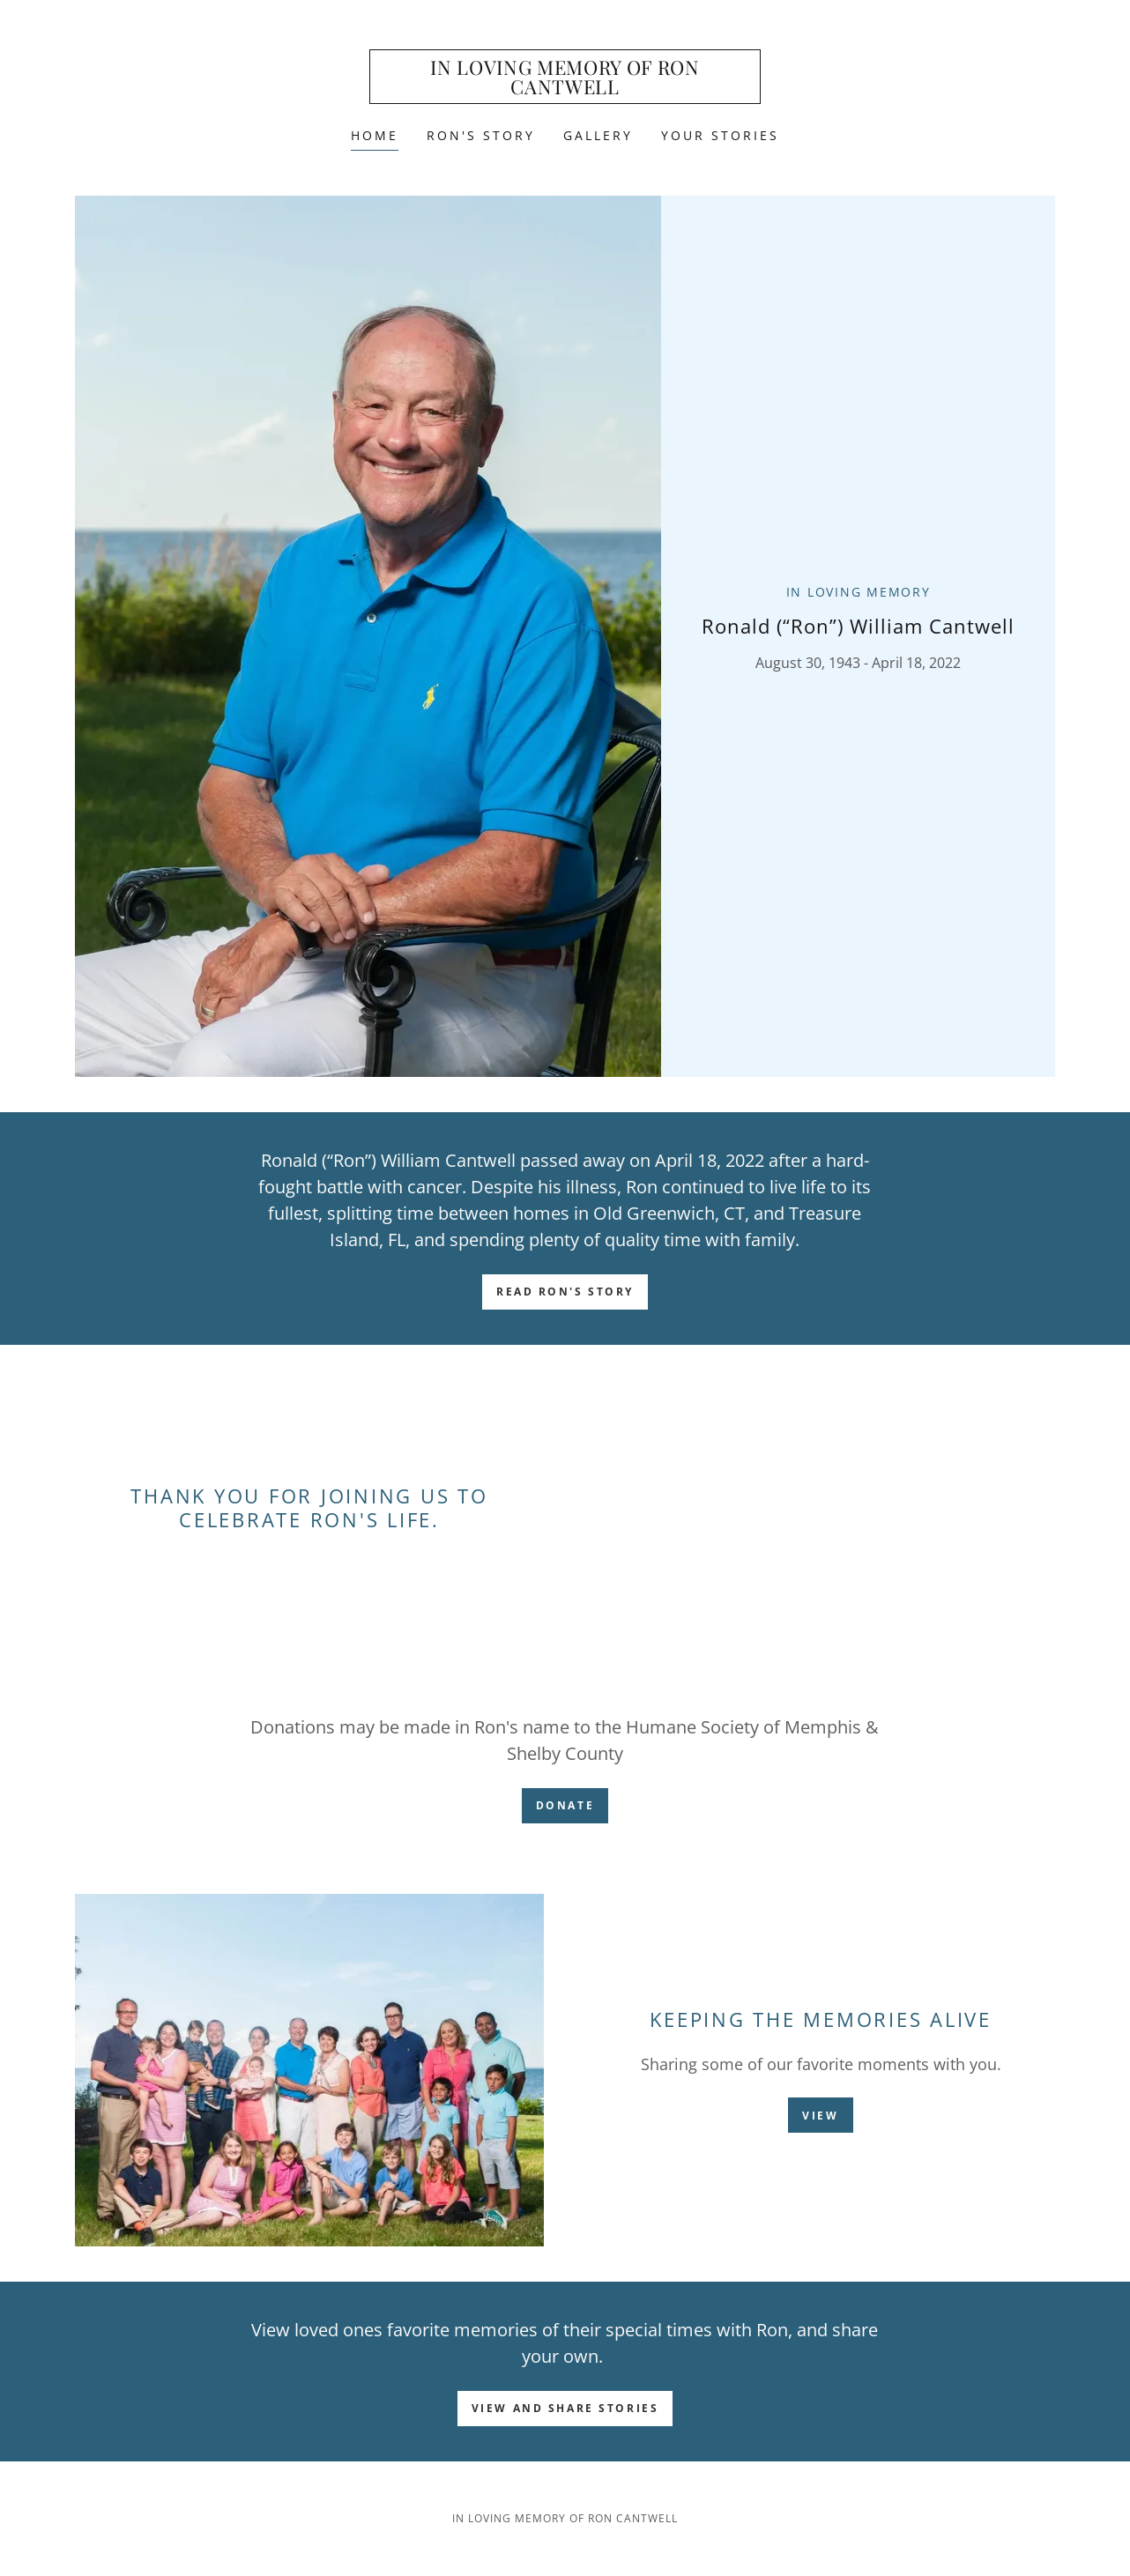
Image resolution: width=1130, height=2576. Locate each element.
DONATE (565, 1805)
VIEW (820, 2115)
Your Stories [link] (720, 135)
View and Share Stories (565, 2408)
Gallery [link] (598, 135)
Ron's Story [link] (481, 135)
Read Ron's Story (565, 1291)
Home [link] (374, 135)
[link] (565, 89)
